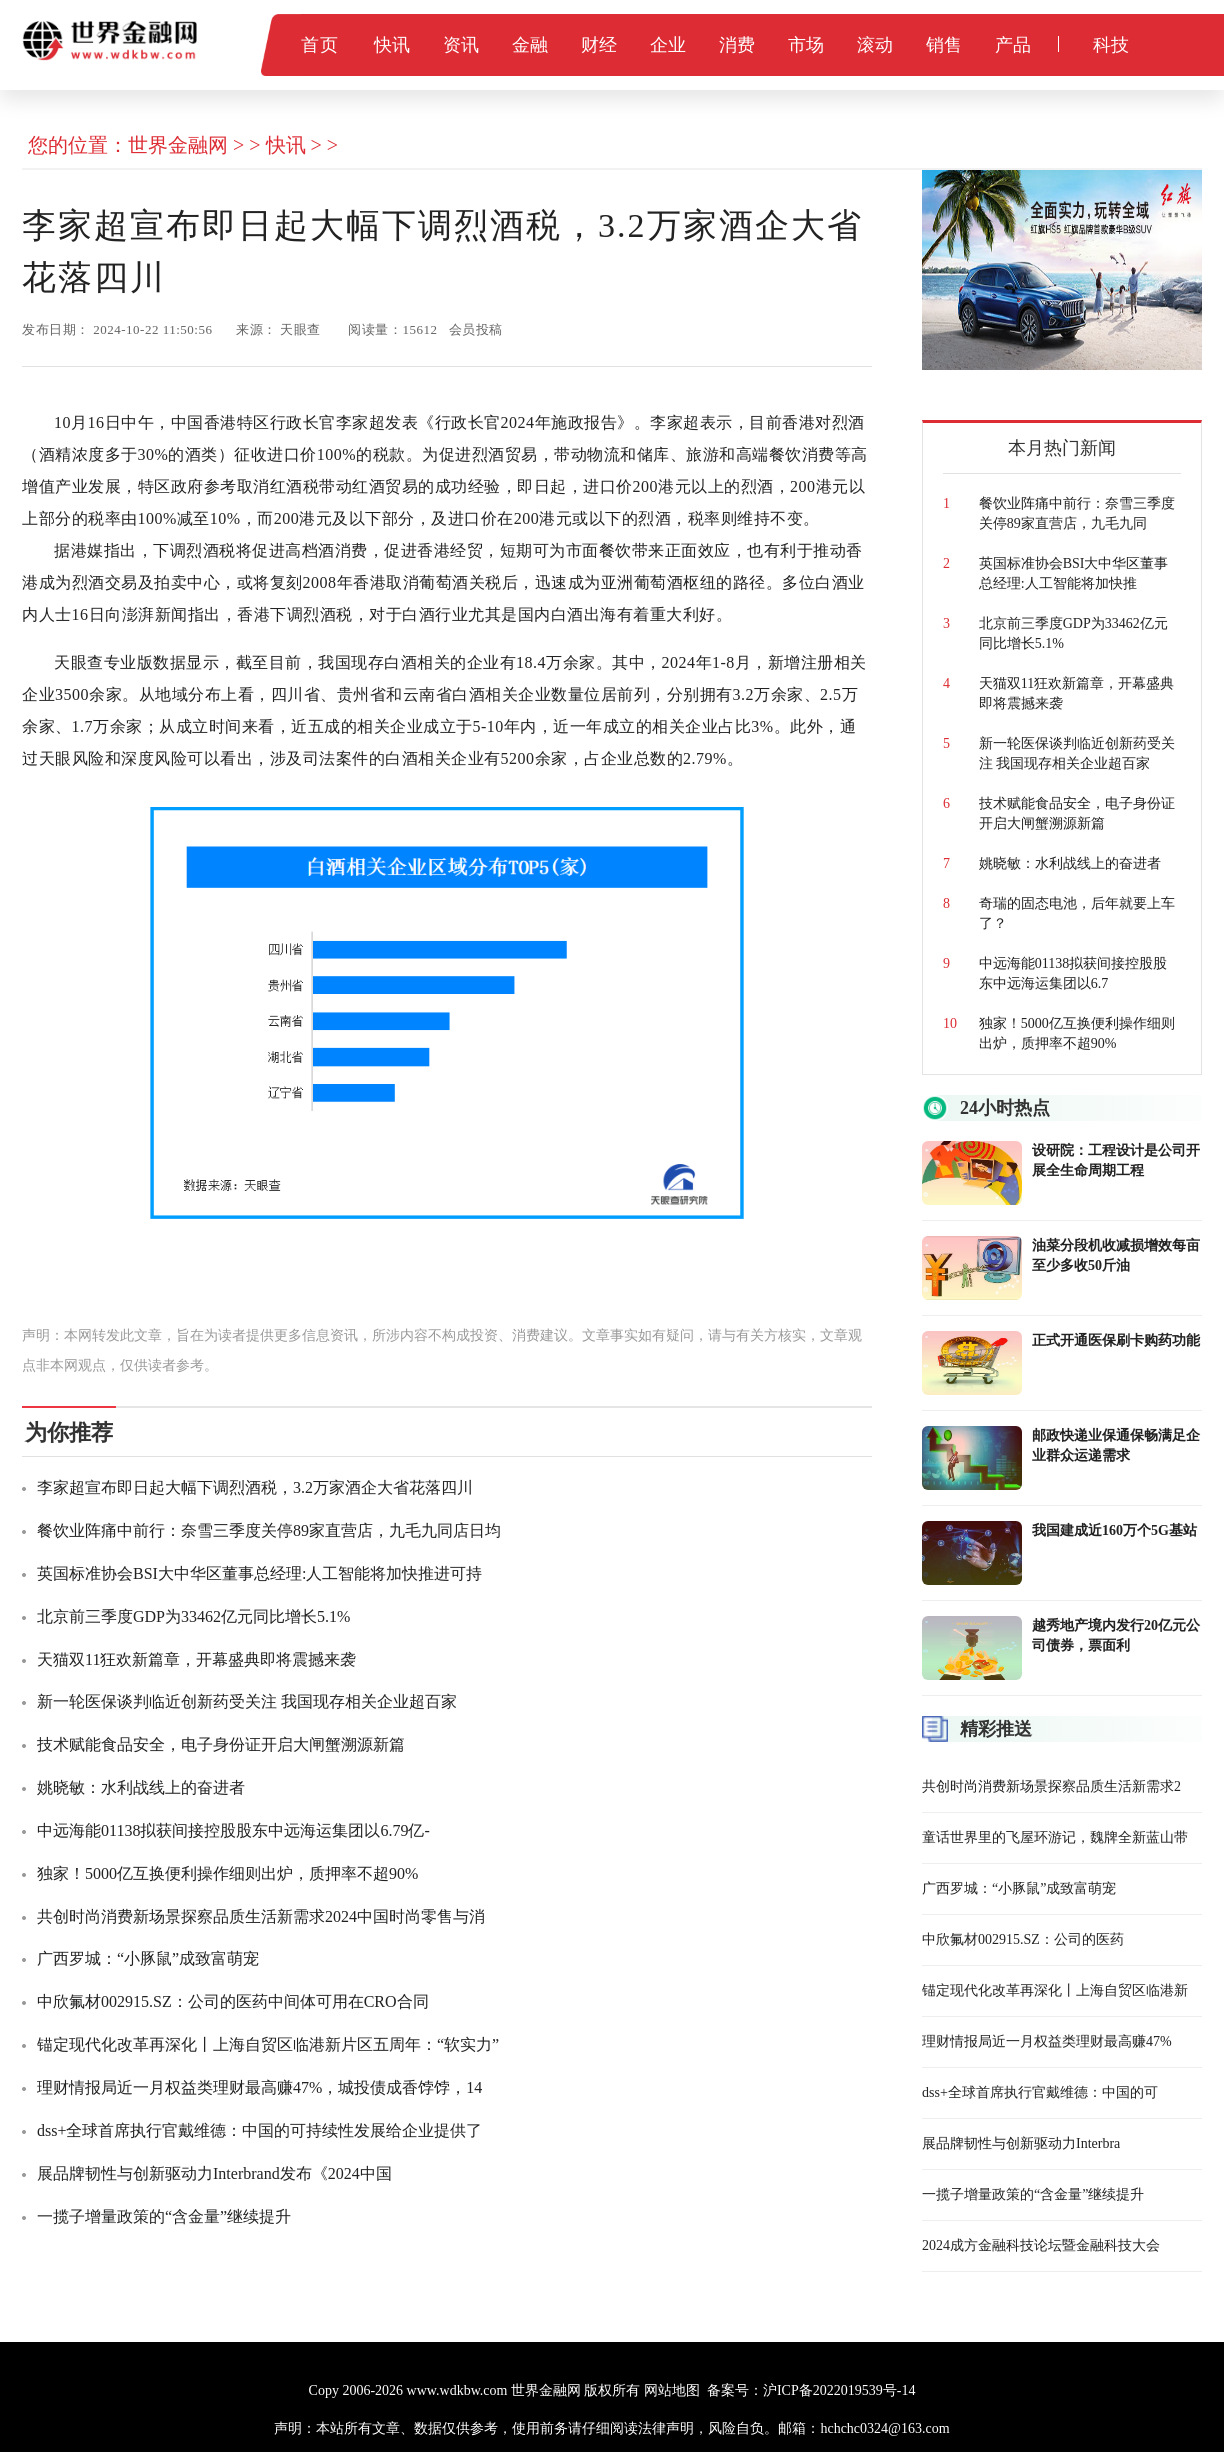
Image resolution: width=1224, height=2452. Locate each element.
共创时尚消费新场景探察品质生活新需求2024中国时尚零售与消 (261, 1916)
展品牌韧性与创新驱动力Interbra (1021, 2143)
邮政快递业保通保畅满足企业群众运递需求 (1116, 1445)
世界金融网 (178, 145)
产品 (1013, 45)
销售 (944, 45)
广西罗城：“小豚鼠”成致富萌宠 (148, 1958)
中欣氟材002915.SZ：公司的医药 (1023, 1939)
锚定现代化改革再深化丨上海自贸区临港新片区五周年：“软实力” (268, 2044)
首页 (319, 45)
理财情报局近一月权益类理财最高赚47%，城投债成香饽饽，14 (259, 2087)
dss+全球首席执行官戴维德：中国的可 (1040, 2092)
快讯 (392, 45)
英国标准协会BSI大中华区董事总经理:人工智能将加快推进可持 (259, 1573)
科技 (1111, 45)
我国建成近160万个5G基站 (1114, 1530)
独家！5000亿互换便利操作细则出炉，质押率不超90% (227, 1873)
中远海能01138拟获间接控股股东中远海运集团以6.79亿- (233, 1830)
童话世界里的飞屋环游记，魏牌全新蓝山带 (1055, 1837)
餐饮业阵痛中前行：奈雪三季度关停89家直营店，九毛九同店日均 (269, 1530)
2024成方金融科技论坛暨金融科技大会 (1041, 2245)
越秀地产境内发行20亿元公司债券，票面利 (1116, 1635)
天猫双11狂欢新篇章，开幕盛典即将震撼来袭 (196, 1659)
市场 (806, 45)
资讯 (461, 45)
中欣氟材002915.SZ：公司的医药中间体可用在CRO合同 (233, 2001)
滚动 (875, 45)
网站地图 (672, 2390)
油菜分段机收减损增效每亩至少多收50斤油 (1116, 1255)
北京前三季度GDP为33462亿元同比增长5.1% (193, 1616)
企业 (668, 45)
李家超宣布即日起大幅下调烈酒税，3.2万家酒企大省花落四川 (255, 1487)
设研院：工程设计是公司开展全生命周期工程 (1116, 1160)
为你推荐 (69, 1432)
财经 (599, 45)
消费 (737, 45)
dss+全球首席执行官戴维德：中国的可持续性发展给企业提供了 (259, 2130)
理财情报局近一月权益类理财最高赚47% (1047, 2041)
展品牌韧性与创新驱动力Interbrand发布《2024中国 (214, 2173)
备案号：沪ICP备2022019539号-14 (811, 2390)
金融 (530, 45)
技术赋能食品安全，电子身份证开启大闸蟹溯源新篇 (221, 1744)
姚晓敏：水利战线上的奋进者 (141, 1787)
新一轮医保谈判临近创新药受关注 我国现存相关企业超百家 (247, 1701)
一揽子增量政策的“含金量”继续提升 (164, 2216)
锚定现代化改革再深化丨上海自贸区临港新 (1055, 1990)
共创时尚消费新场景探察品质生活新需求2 (1051, 1786)
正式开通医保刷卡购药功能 (1116, 1340)
